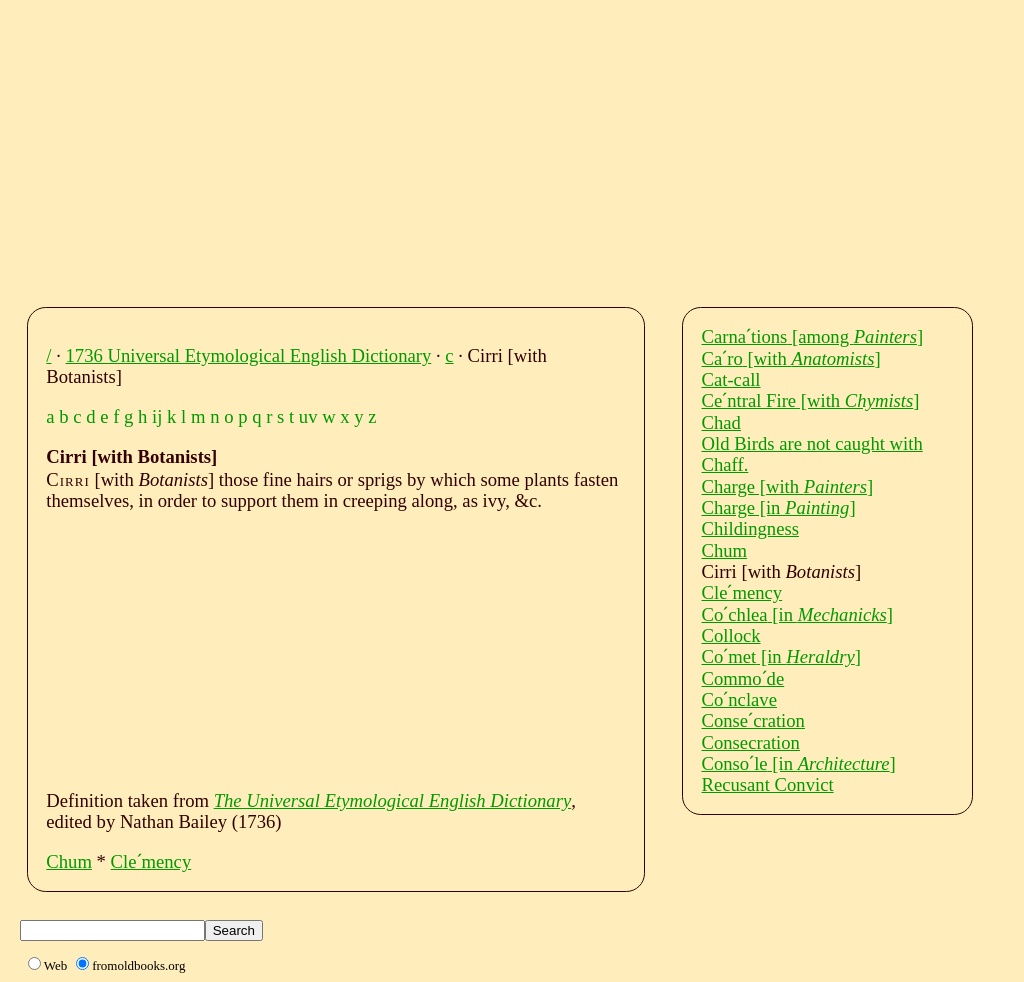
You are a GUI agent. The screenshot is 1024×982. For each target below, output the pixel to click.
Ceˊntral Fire (811, 400)
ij (157, 416)
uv (308, 416)
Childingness (750, 528)
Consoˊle (799, 763)
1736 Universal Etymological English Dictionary (249, 355)
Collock (731, 635)
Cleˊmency (151, 861)
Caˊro (791, 358)
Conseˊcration (753, 720)
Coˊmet (781, 656)
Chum (69, 861)
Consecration (751, 742)
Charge (788, 486)
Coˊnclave (739, 699)
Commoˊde (743, 678)
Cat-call (731, 379)
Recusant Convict (768, 784)
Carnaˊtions (813, 336)
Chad (721, 422)
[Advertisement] (530, 148)
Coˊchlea (798, 614)
